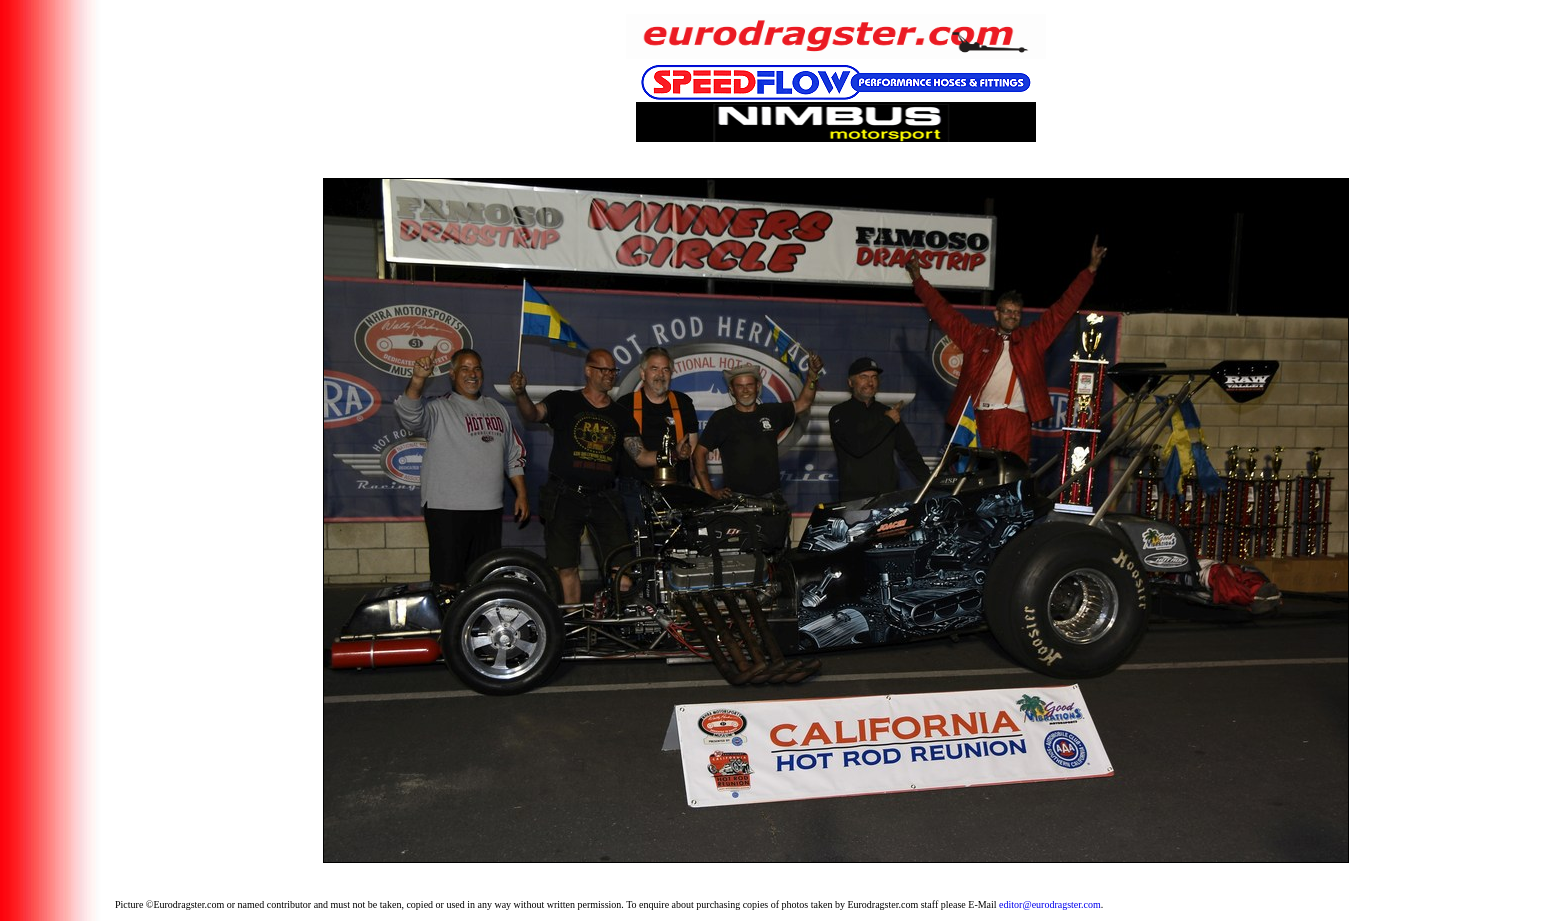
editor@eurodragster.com (1050, 904)
